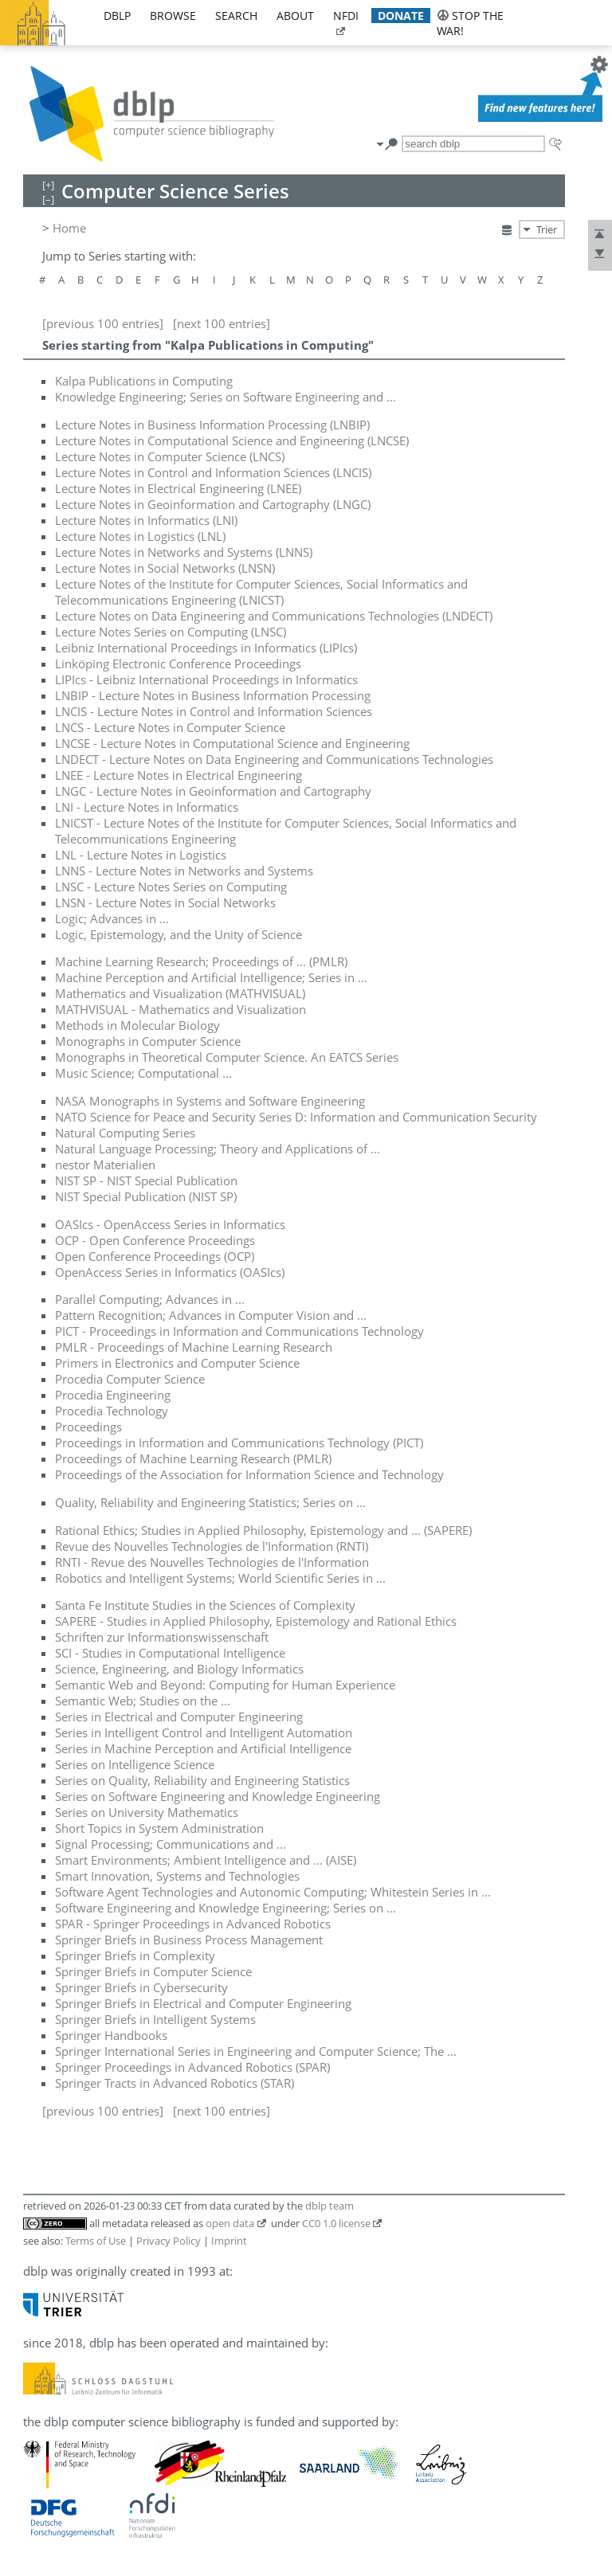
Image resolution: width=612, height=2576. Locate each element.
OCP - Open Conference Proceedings (155, 1240)
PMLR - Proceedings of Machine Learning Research (193, 1347)
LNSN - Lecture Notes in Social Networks (165, 902)
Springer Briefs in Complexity (135, 1955)
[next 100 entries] (221, 323)
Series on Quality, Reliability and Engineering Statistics (202, 1780)
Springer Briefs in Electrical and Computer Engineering (203, 2003)
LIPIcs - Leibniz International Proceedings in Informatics (206, 679)
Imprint (229, 2240)
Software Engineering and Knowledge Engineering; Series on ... (225, 1908)
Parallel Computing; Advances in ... (150, 1299)
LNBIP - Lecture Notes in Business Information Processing (213, 695)
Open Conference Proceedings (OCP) (154, 1256)
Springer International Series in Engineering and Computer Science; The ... (256, 2051)
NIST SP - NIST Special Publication (146, 1180)
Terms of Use (95, 2240)
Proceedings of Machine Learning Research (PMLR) (193, 1458)
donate (401, 15)
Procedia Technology (111, 1411)
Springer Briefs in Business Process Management (189, 1940)
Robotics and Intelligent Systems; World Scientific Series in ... (220, 1578)
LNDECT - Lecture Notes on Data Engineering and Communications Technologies (274, 759)
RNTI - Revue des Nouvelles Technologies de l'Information (212, 1562)
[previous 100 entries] (102, 323)
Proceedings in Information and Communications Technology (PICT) (239, 1442)
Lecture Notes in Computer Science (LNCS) (169, 456)
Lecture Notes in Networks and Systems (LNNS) (183, 552)
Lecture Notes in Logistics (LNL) (140, 536)
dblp (117, 15)
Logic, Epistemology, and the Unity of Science (178, 934)
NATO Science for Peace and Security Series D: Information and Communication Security (296, 1117)
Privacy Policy (168, 2240)
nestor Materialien (105, 1165)
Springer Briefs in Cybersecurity (141, 1987)
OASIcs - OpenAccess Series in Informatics (170, 1224)
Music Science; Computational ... (143, 1073)
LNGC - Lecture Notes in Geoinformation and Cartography (213, 791)
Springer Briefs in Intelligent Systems (155, 2019)
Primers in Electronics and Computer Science (177, 1363)
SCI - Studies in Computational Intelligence (170, 1653)
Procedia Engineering (113, 1395)
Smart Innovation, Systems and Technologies (177, 1876)
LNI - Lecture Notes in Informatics (146, 807)
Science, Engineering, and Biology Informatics (179, 1669)
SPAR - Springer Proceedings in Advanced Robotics (193, 1924)
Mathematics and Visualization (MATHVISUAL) (180, 993)
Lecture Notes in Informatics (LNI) (146, 520)
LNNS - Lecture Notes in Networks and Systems (184, 871)
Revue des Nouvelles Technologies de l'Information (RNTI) (211, 1546)
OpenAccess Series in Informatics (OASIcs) (169, 1272)
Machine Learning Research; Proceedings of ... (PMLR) (201, 961)
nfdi (346, 15)
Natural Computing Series (125, 1133)
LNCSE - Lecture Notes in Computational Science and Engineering (232, 743)
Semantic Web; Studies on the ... (142, 1701)
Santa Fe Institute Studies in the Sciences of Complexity (205, 1605)
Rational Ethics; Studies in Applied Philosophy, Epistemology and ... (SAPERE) (263, 1530)
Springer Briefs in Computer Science (153, 1971)
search (236, 15)
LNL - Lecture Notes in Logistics (140, 855)
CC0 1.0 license (336, 2223)
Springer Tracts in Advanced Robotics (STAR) (174, 2083)
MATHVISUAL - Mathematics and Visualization (180, 1009)
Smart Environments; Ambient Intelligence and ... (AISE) (205, 1860)
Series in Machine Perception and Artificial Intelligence (203, 1748)
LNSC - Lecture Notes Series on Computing (171, 887)
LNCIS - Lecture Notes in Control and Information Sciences (213, 711)
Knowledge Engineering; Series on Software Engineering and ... (225, 397)
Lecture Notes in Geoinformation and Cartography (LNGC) (213, 504)
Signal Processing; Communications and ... (170, 1844)
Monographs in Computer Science (148, 1041)
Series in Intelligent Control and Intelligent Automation (203, 1732)
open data (230, 2223)
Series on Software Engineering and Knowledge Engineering (217, 1796)
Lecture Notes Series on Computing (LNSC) (170, 632)
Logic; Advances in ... (112, 918)
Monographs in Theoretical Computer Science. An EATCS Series (226, 1057)
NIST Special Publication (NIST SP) (146, 1196)
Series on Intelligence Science (134, 1764)
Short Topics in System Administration (159, 1828)
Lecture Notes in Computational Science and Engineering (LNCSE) (232, 440)
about (295, 15)
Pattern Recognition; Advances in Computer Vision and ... (211, 1315)
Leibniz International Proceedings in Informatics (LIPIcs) (206, 648)
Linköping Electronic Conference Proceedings (178, 663)
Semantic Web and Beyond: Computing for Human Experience (225, 1685)
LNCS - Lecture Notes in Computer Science (170, 727)
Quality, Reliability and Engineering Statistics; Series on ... (210, 1502)
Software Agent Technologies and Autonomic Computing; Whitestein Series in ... (273, 1892)
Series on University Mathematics (146, 1812)
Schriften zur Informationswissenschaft (162, 1637)
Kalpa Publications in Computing (144, 381)
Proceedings (88, 1427)
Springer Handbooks (111, 2035)
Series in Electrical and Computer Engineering (179, 1717)
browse (173, 15)
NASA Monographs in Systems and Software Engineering (210, 1101)
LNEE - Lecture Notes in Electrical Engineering (178, 775)
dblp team (329, 2205)
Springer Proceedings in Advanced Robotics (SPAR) (192, 2067)
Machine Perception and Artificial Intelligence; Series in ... (211, 977)
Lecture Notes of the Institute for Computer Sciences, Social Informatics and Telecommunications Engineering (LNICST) (261, 592)
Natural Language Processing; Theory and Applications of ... (217, 1149)
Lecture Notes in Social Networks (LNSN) (165, 568)
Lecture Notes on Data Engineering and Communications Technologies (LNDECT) (273, 616)
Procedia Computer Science (130, 1379)
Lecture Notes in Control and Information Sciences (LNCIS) (213, 472)
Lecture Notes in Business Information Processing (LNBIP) (212, 425)
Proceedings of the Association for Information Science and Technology (249, 1474)
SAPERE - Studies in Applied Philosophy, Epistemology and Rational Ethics (256, 1621)
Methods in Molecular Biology (137, 1025)
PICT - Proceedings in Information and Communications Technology (239, 1331)
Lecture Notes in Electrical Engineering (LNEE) (178, 488)
